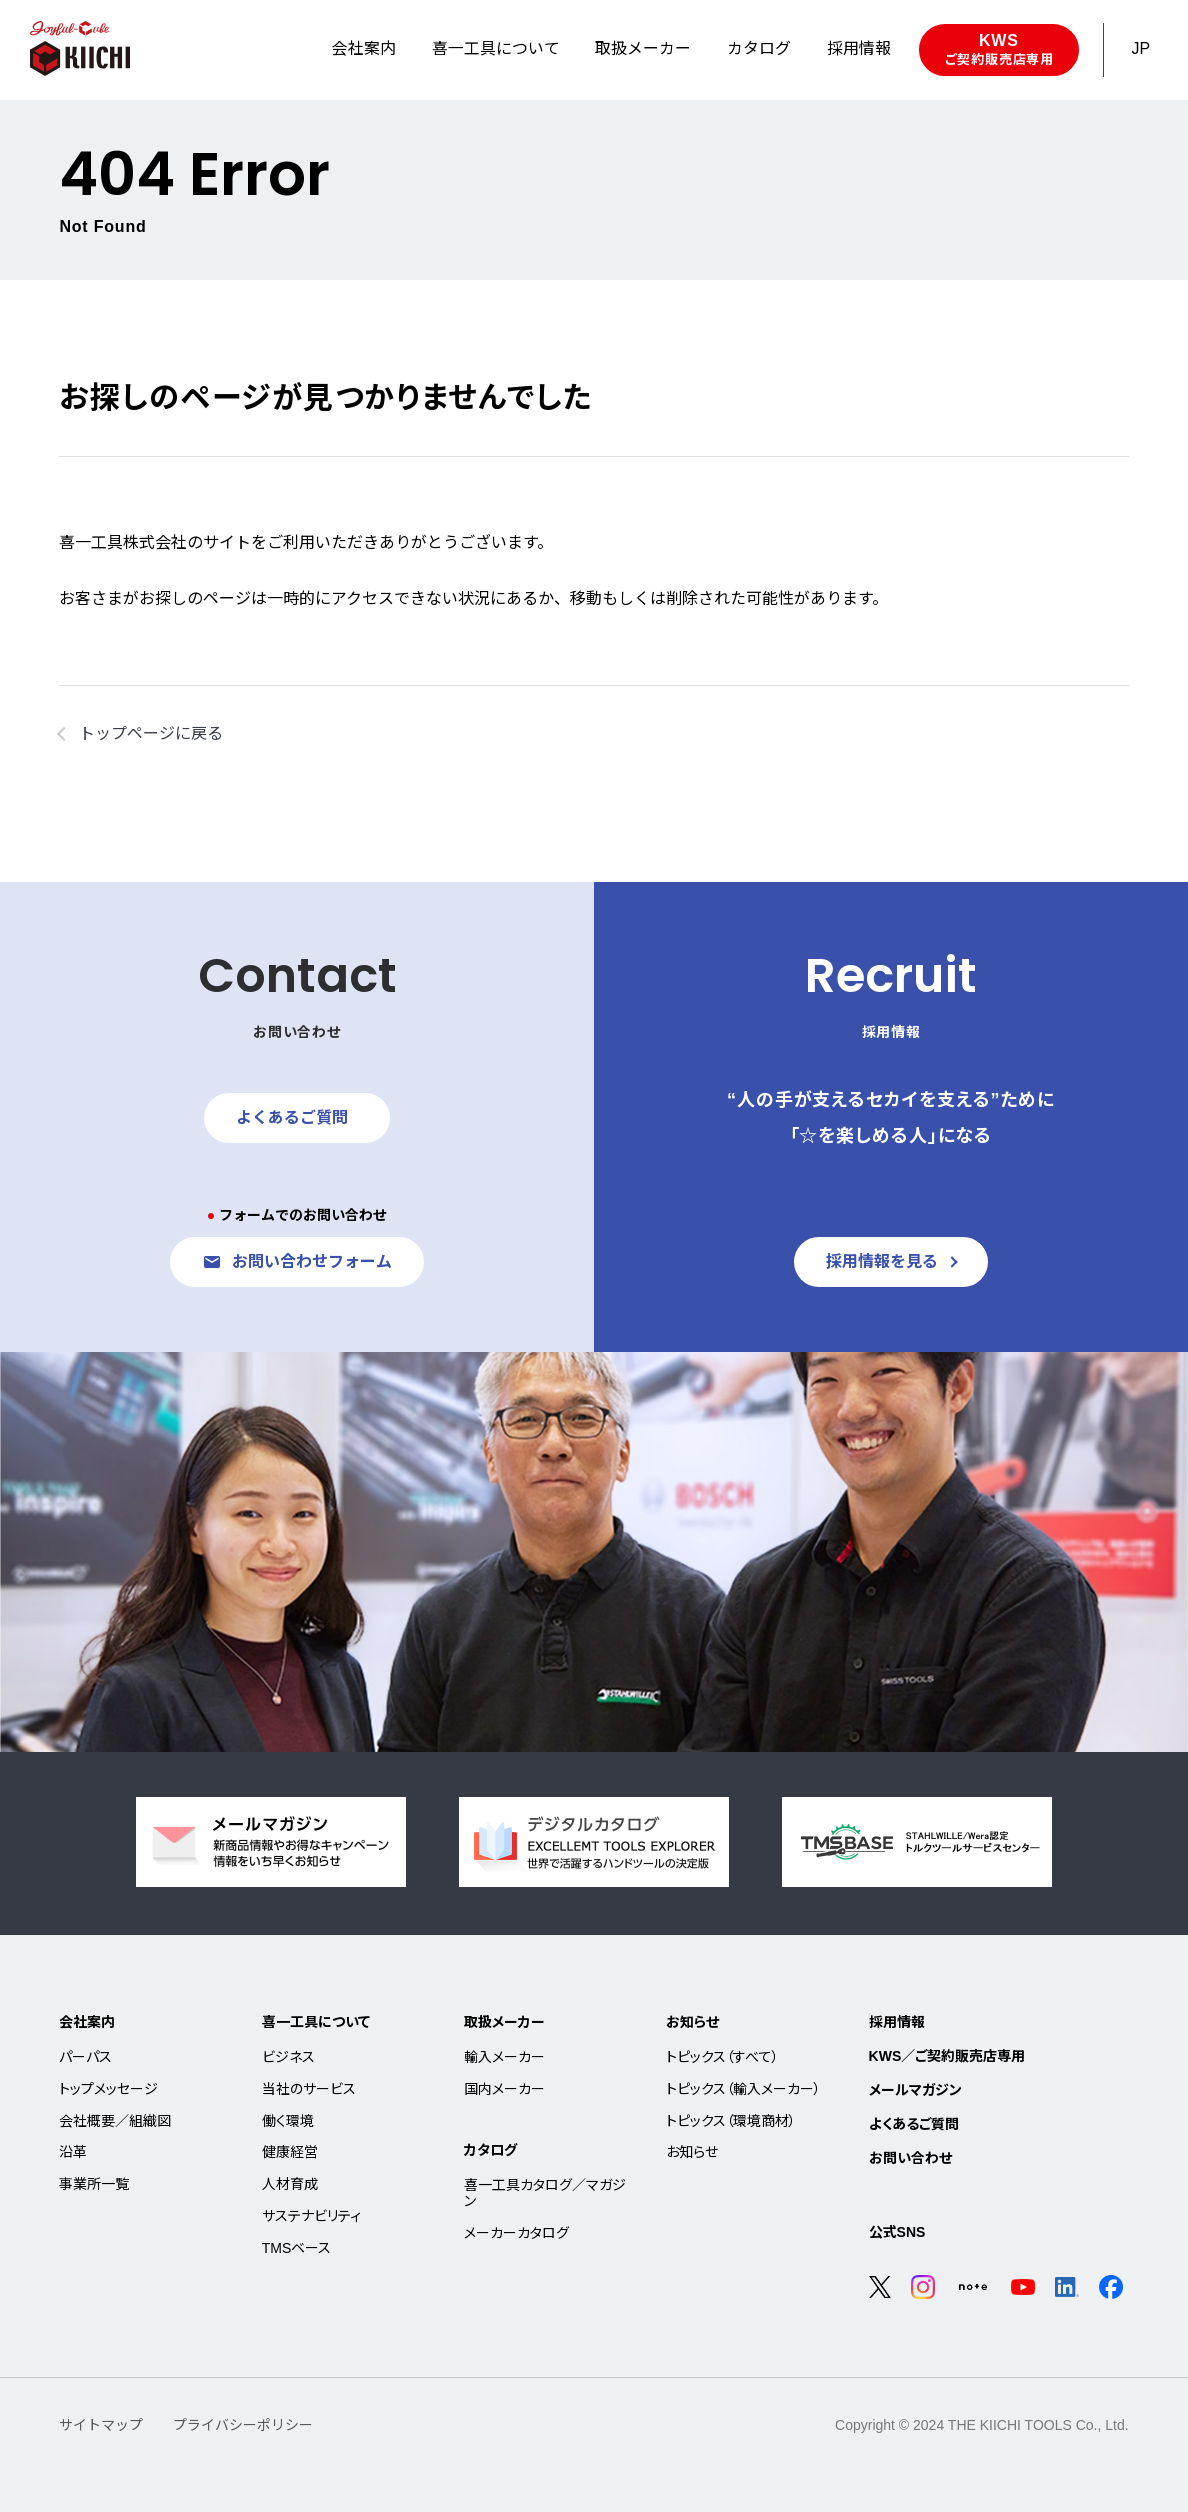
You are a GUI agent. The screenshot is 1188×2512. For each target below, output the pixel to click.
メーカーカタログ (516, 2233)
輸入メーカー (504, 2057)
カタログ (490, 2150)
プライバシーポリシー (243, 2425)
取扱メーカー (504, 2022)
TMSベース (297, 2248)
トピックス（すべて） (722, 2057)
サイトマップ (101, 2425)
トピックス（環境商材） (731, 2121)
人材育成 (290, 2184)
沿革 (73, 2152)
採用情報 (897, 2022)
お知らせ (692, 2022)
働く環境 (288, 2121)
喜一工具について (316, 2022)
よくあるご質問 (914, 2124)
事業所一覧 (94, 2184)
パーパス (85, 2057)
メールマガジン (915, 2090)
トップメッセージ (108, 2089)
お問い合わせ (910, 2158)
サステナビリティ (311, 2216)
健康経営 (290, 2152)
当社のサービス (309, 2089)
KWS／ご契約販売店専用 (947, 2056)
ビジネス (288, 2057)
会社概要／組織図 (115, 2121)
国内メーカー (504, 2089)
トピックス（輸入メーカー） (743, 2089)
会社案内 (87, 2022)
